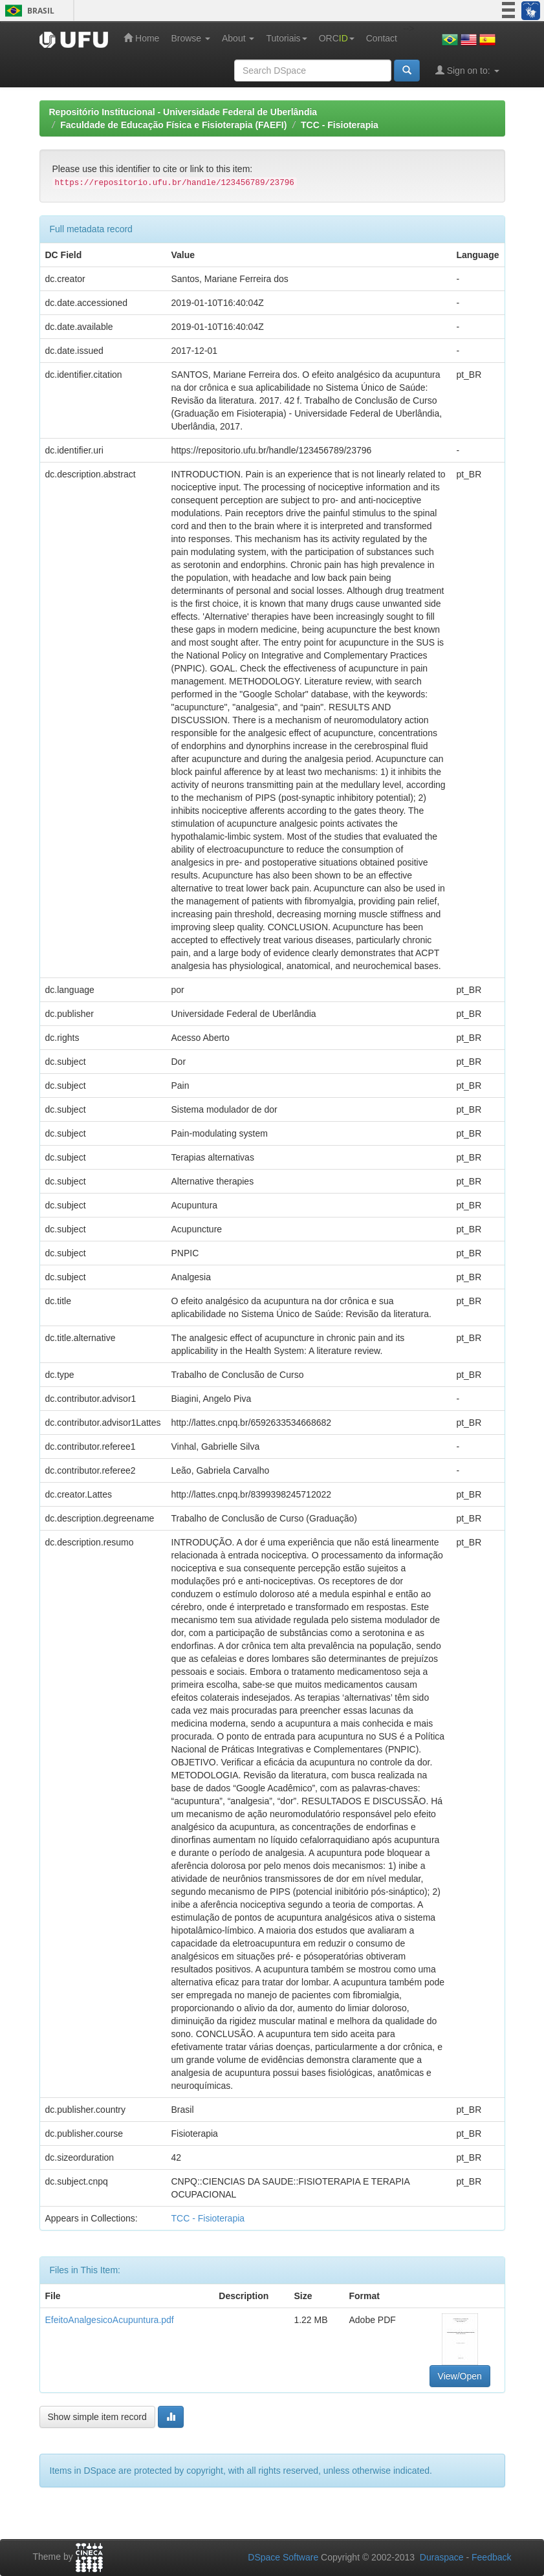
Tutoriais (286, 38)
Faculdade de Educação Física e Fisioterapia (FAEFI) (173, 125)
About (238, 38)
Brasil (27, 10)
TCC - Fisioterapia (339, 125)
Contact (381, 38)
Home (141, 37)
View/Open (460, 2376)
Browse (190, 38)
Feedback (491, 2557)
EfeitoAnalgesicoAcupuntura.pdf (109, 2320)
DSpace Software (283, 2557)
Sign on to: (467, 70)
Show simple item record (97, 2417)
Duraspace (442, 2557)
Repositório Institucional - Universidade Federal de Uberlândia (183, 112)
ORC (336, 38)
